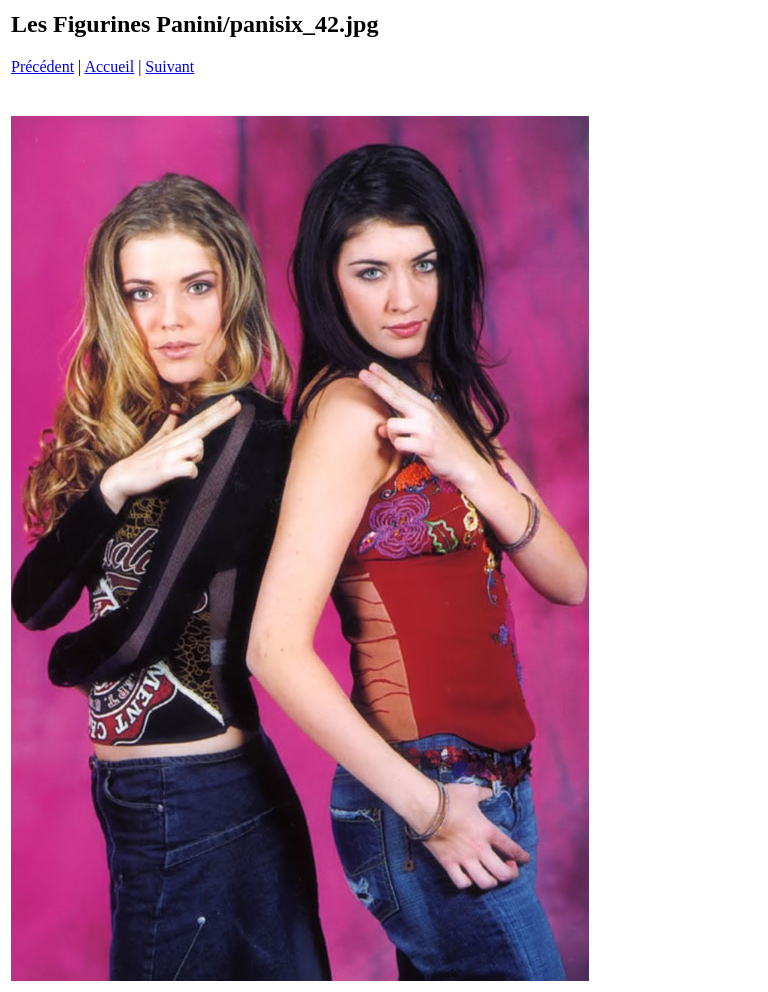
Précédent (42, 66)
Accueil (109, 66)
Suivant (169, 66)
